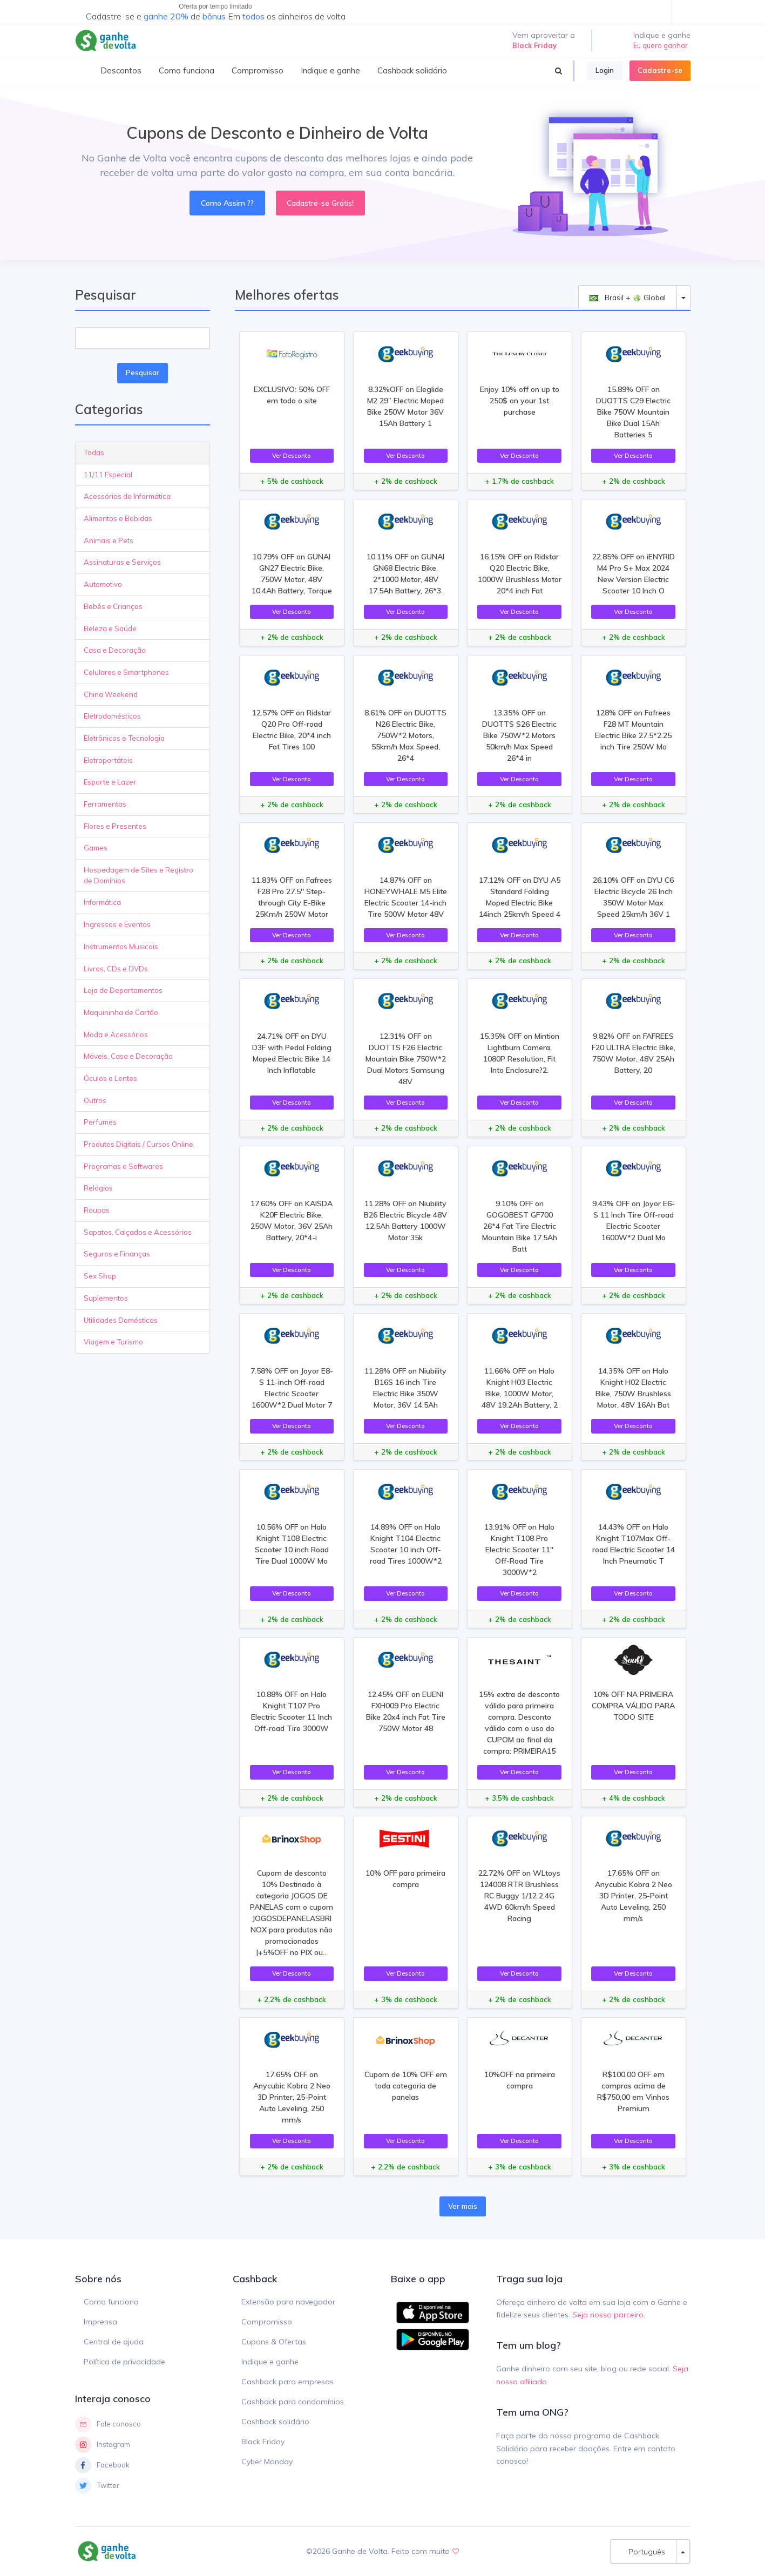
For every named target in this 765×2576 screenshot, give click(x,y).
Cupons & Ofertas (273, 2342)
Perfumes (100, 1122)
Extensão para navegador (288, 2302)
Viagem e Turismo (113, 1341)
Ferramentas (105, 804)
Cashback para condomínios (292, 2401)
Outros (95, 1100)
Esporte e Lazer (110, 781)
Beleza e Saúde (110, 628)
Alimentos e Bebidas (118, 518)
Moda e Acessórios (116, 1034)
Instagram (102, 2445)
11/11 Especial (108, 474)
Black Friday (263, 2441)
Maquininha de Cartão (121, 1012)
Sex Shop (100, 1276)
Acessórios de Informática (127, 496)
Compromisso (266, 2322)
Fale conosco (108, 2424)
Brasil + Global (628, 297)
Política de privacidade (124, 2362)
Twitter (97, 2486)
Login (604, 70)
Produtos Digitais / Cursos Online (138, 1144)
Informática (102, 902)
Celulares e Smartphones (126, 672)
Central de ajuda (114, 2342)
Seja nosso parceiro (608, 2315)
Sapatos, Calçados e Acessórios (138, 1232)
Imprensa (100, 2322)
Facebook (102, 2465)
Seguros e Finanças (117, 1253)
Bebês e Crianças (113, 606)
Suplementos (106, 1298)
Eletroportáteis (108, 760)
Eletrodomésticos (112, 716)
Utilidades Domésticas (121, 1320)
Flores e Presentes (115, 826)
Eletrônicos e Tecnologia (124, 738)
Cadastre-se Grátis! (320, 202)
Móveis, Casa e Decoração (128, 1056)
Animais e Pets (108, 540)
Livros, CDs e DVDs (116, 968)
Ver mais (462, 2206)
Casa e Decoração (115, 650)
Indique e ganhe (270, 2362)
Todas (94, 452)
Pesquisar (142, 372)
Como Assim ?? (227, 202)
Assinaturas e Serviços (122, 562)
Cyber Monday (267, 2461)
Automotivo (103, 584)
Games (95, 847)
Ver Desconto (291, 455)
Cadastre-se (660, 70)
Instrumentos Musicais (121, 946)
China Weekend (111, 694)
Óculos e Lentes (110, 1078)
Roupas (97, 1210)
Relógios (98, 1188)
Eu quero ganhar (660, 45)
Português (643, 2551)
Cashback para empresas (287, 2381)
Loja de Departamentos (123, 990)
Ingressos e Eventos (117, 924)
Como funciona (111, 2302)
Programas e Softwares (123, 1166)
